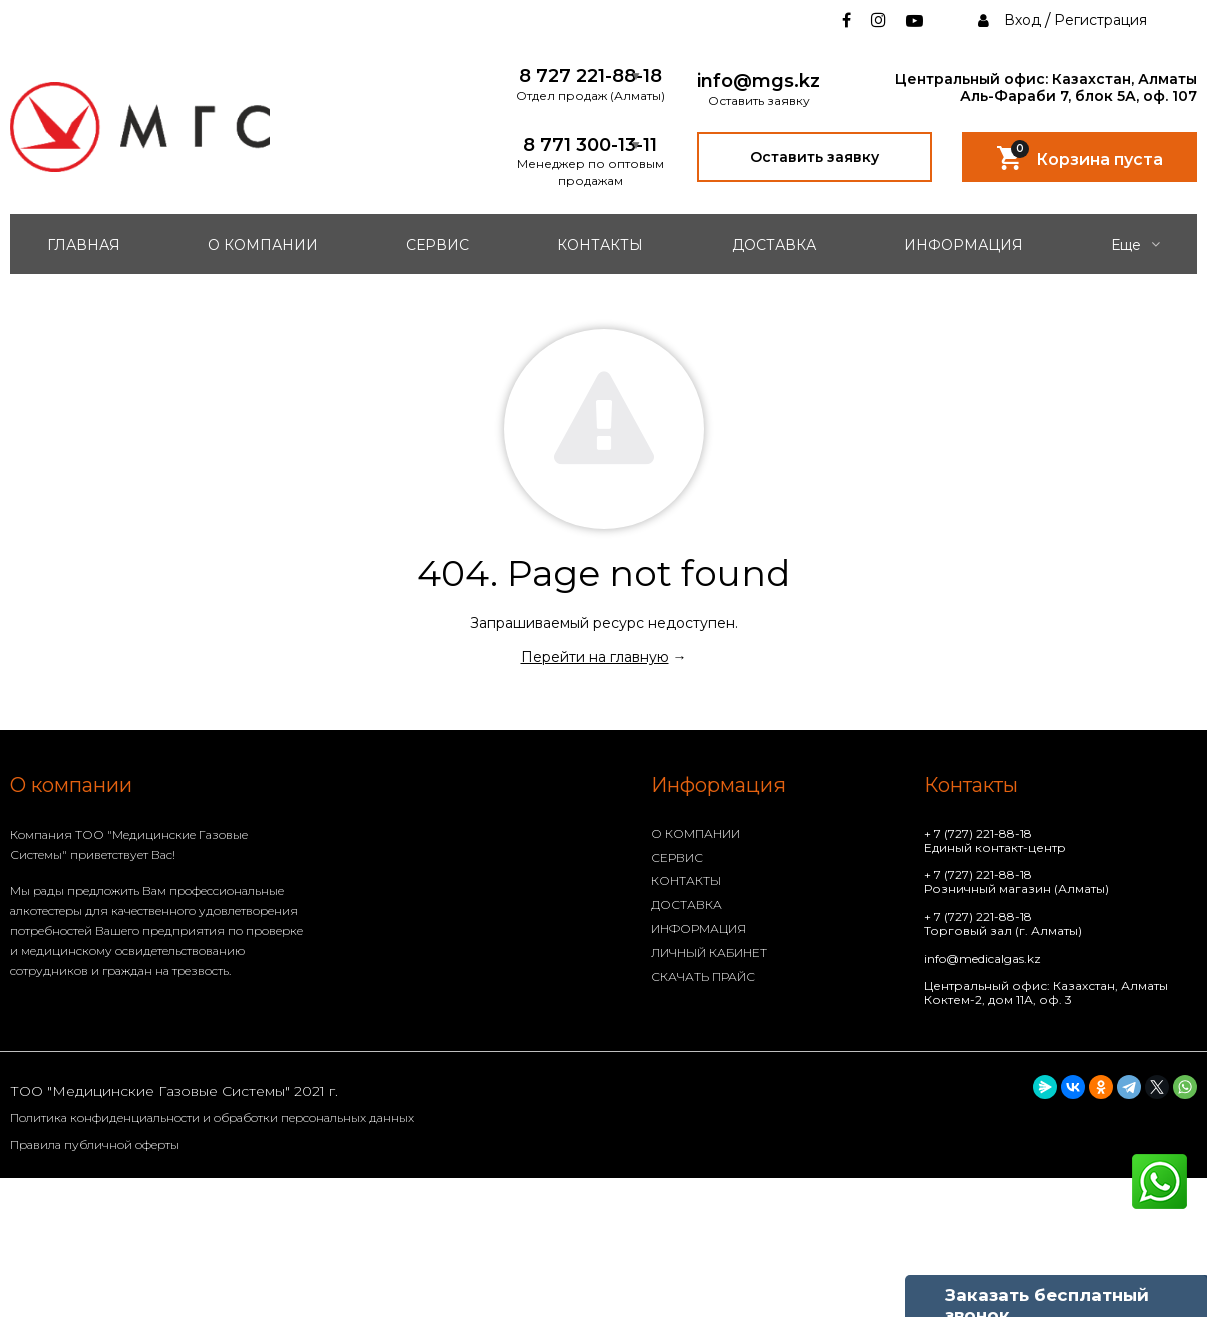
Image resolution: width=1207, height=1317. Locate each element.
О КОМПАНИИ (263, 245)
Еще (1135, 245)
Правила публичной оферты (94, 1144)
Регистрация (1100, 20)
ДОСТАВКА (774, 245)
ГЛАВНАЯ (83, 245)
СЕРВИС (437, 245)
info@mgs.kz (758, 81)
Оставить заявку (814, 157)
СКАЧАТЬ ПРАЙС (703, 976)
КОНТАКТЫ (600, 245)
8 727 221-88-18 (590, 76)
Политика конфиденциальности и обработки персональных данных (212, 1117)
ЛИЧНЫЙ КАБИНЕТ (709, 952)
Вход (1022, 20)
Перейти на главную (595, 657)
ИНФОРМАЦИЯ (963, 245)
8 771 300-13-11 (590, 145)
